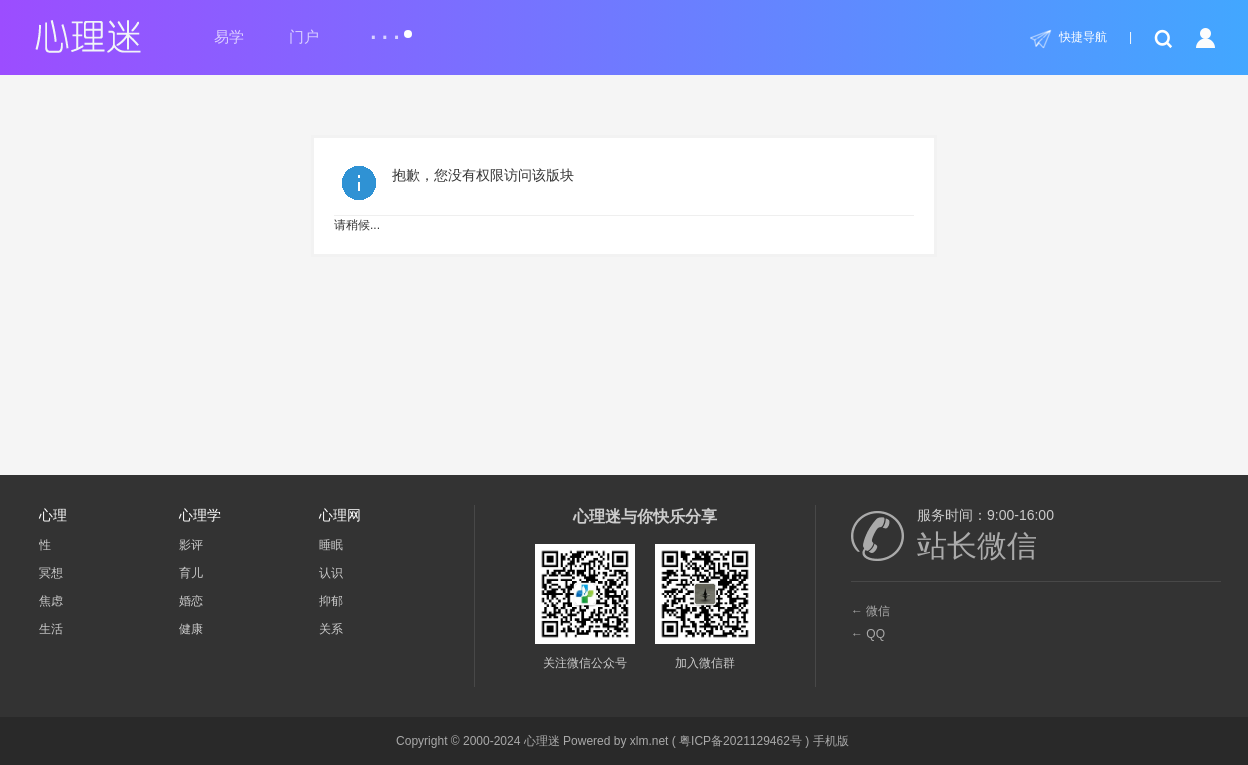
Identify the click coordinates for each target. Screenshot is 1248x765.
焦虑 (51, 601)
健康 (191, 629)
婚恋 (191, 601)
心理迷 (542, 741)
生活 (51, 629)
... (390, 28)
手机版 (831, 741)
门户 (304, 37)
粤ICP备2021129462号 (740, 741)
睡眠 (331, 545)
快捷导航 (1083, 37)
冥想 (51, 573)
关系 (331, 629)
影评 (191, 545)
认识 (331, 573)
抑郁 (331, 601)
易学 (229, 37)
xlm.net (649, 741)
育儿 (191, 573)
